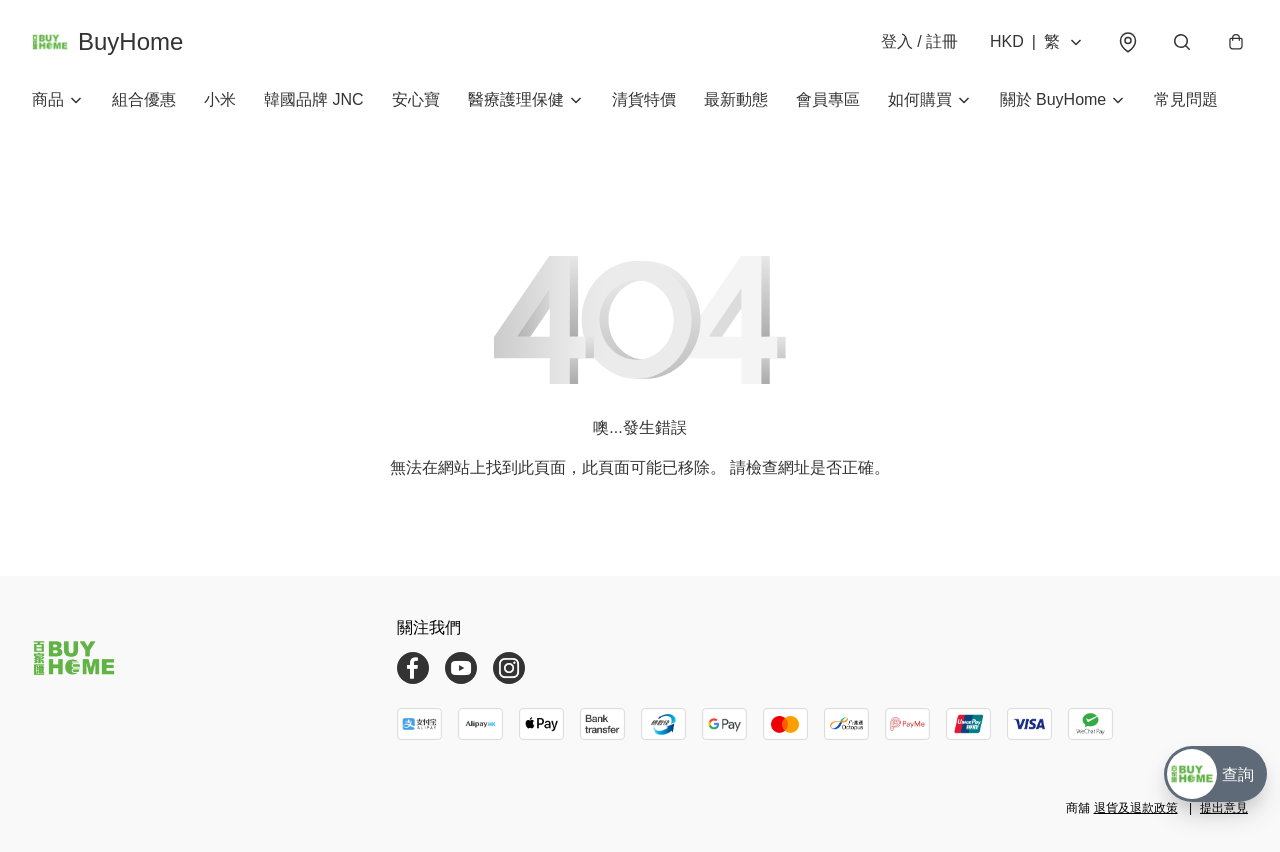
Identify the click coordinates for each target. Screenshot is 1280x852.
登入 (919, 41)
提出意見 (1224, 808)
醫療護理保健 (516, 99)
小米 (220, 99)
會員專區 (828, 99)
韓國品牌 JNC (314, 99)
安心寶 (416, 99)
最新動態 (736, 99)
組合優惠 (144, 99)
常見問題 (1186, 99)
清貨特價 (644, 99)
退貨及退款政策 (1136, 808)
